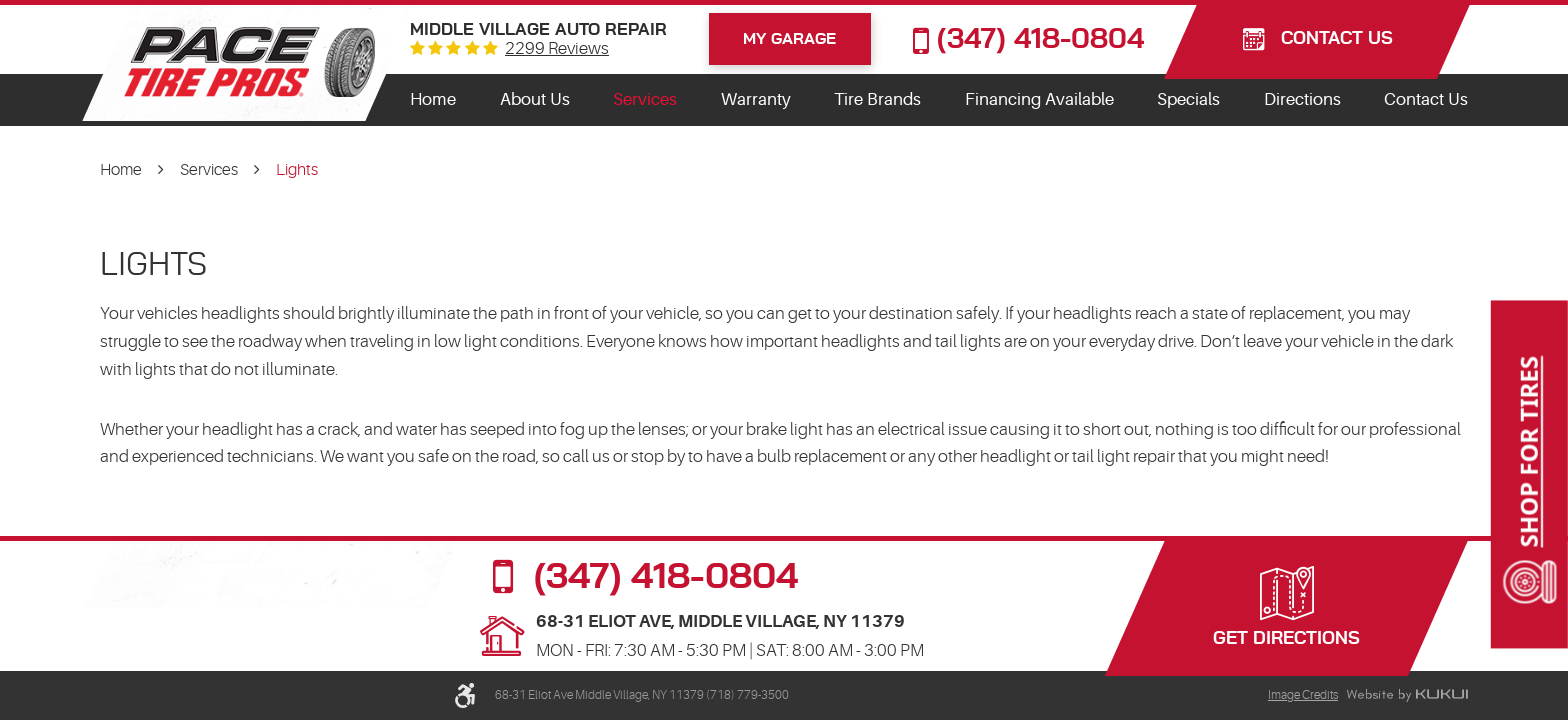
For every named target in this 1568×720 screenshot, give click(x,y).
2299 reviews (557, 49)
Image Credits (1303, 695)
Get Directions (1286, 639)
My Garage (789, 39)
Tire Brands (877, 99)
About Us (535, 99)
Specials (1188, 99)
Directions (1302, 99)
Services (645, 99)
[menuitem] (433, 100)
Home (433, 99)
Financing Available (1039, 99)
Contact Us (1426, 99)
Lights (297, 170)
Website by (1407, 696)
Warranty (756, 99)
